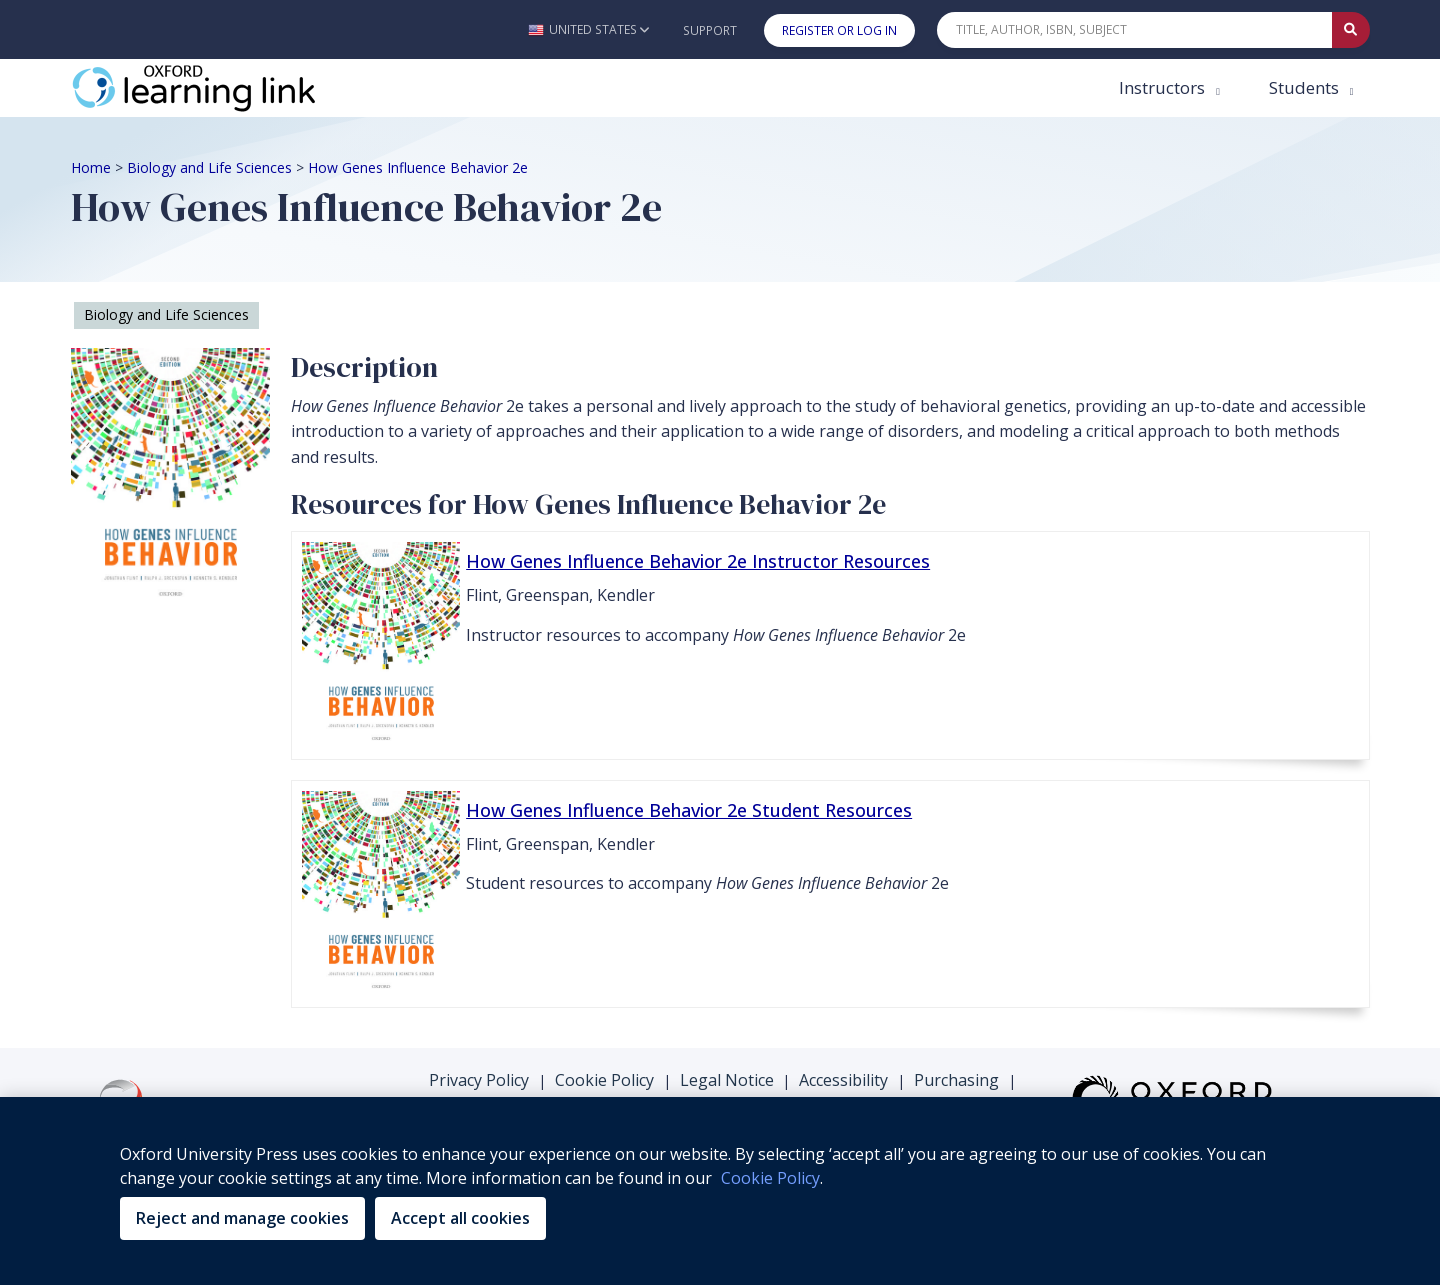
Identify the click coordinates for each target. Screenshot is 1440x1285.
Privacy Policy (479, 1080)
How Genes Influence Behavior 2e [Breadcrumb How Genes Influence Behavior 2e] (418, 167)
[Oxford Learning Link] (221, 88)
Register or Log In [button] (839, 30)
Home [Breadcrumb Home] (91, 167)
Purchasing (956, 1080)
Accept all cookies (460, 1218)
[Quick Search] (1135, 30)
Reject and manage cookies (242, 1218)
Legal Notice (727, 1080)
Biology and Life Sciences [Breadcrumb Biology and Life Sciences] (209, 167)
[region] (720, 1191)
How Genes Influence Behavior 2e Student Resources (689, 810)
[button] (588, 29)
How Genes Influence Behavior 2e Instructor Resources (698, 561)
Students (1306, 87)
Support (710, 30)
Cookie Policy (604, 1080)
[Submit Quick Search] (1351, 30)
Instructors (1164, 87)
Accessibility (843, 1080)
